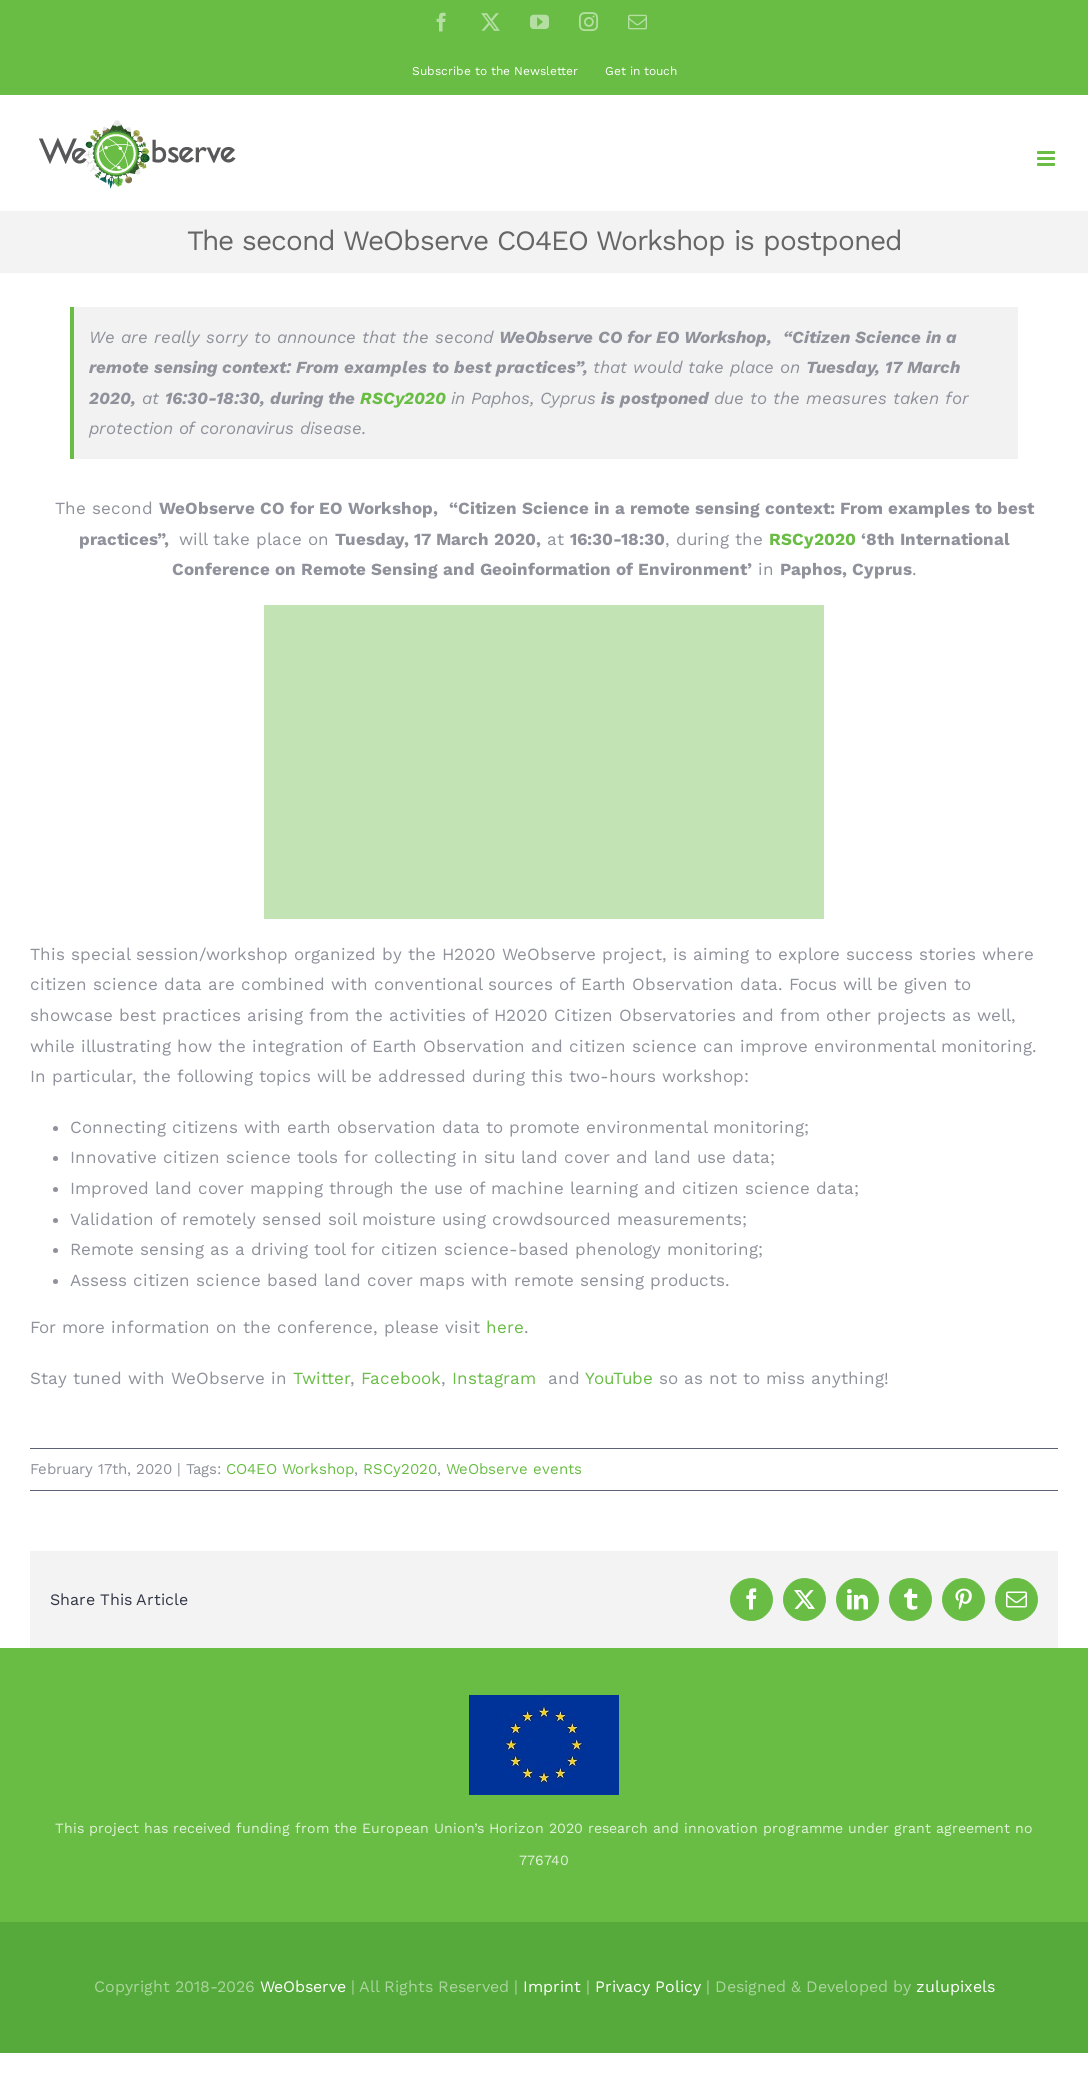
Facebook (401, 1378)
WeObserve (303, 1986)
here (505, 1327)
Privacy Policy (648, 1986)
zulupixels (955, 1986)
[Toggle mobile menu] (1047, 158)
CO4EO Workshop (290, 1469)
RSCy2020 (405, 398)
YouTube (619, 1378)
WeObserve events (514, 1469)
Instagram (494, 1378)
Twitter (321, 1378)
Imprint (552, 1986)
